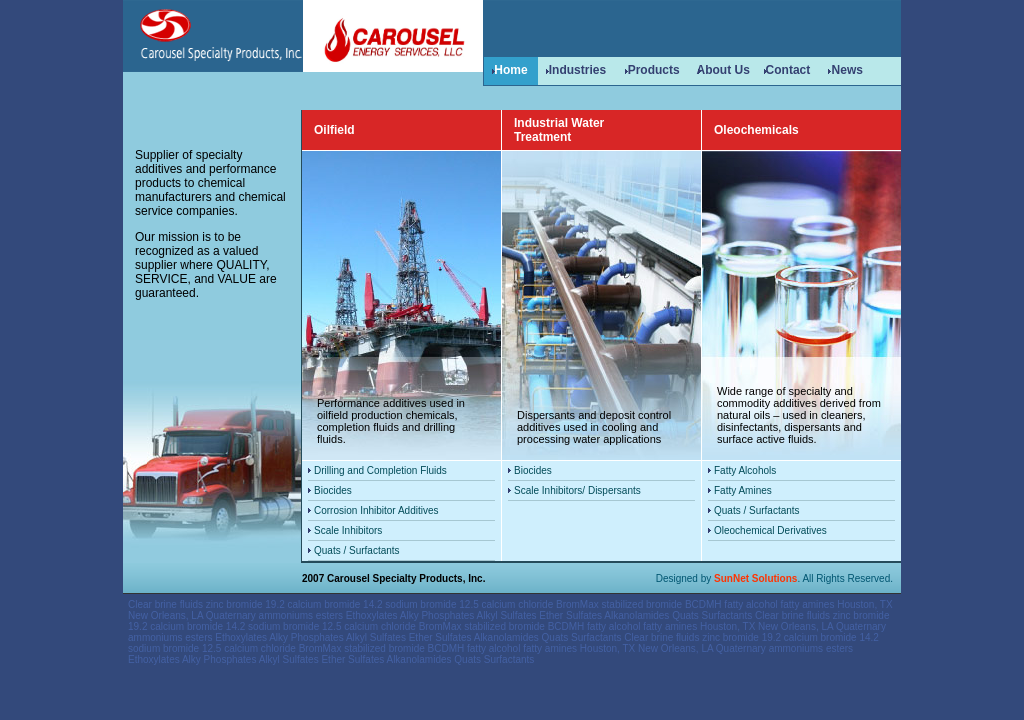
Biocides (333, 490)
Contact (788, 70)
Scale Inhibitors (348, 530)
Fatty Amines (743, 490)
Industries (577, 70)
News (847, 70)
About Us (722, 70)
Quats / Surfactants (357, 550)
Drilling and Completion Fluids (380, 470)
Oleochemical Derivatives (770, 530)
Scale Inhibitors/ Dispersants (577, 490)
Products (654, 70)
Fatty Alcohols (745, 470)
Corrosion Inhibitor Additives (376, 510)
